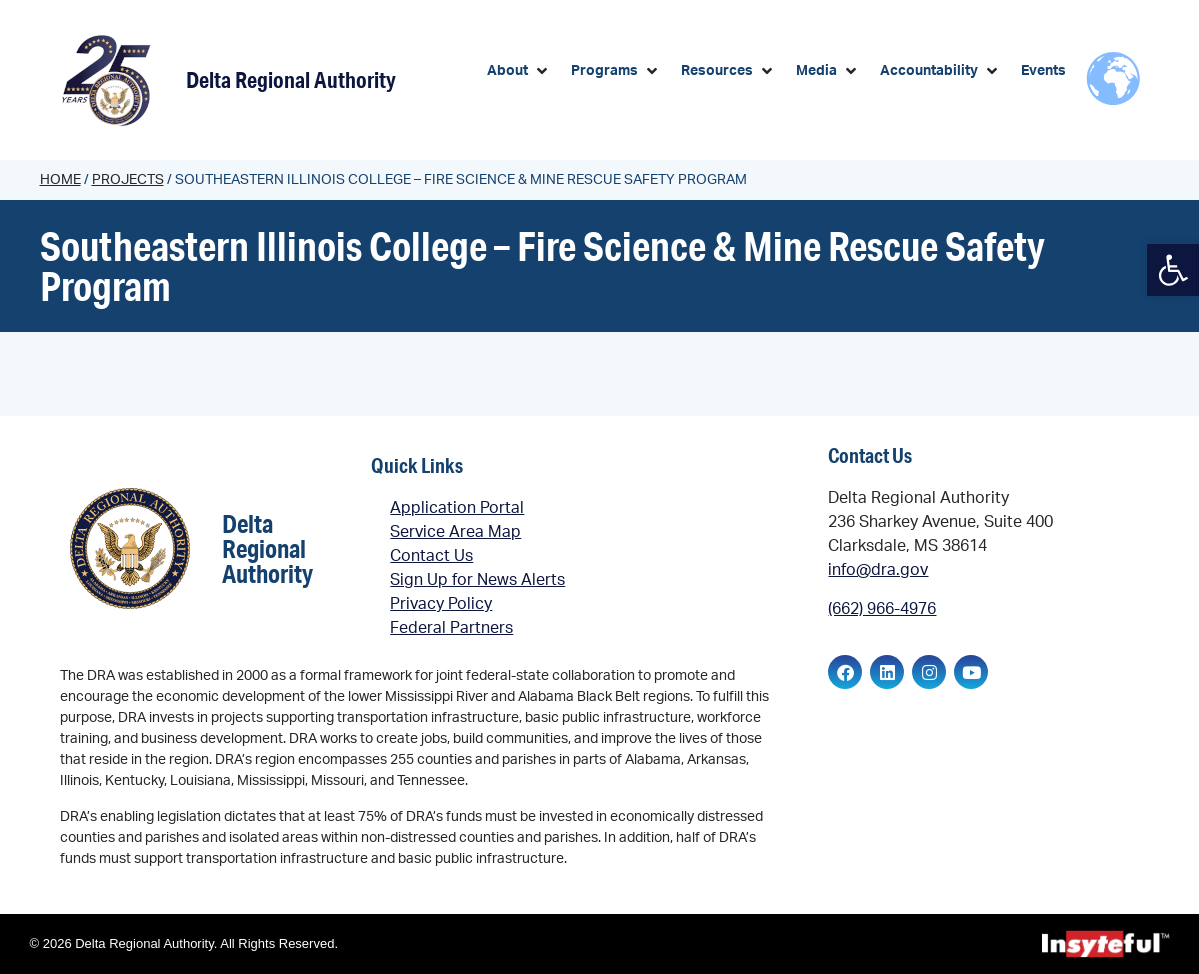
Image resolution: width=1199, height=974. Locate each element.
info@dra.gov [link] (878, 570)
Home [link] (60, 180)
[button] (519, 71)
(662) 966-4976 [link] (882, 609)
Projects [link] (128, 180)
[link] (1173, 270)
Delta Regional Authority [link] (291, 79)
